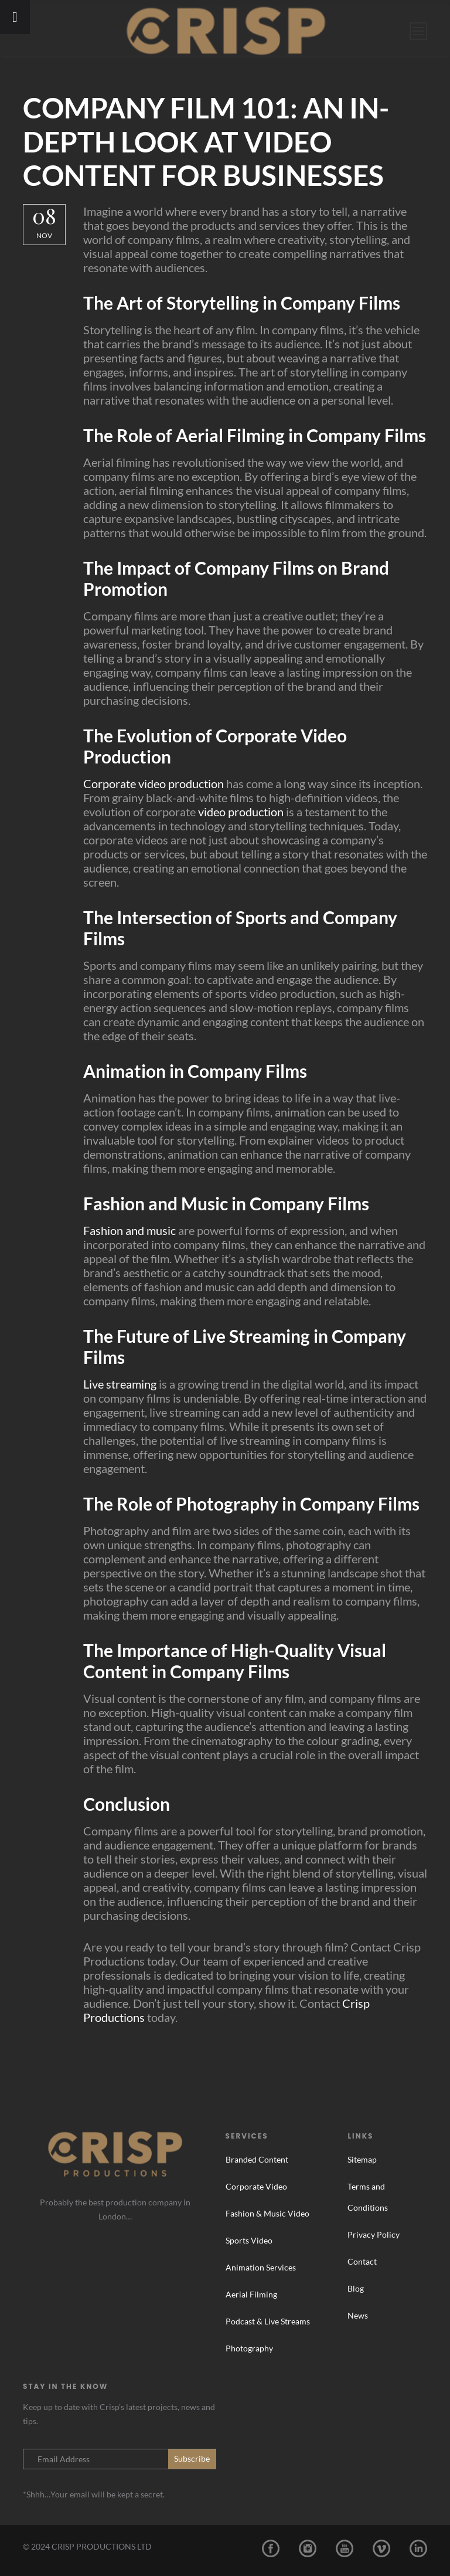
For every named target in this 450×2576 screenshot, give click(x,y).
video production (241, 812)
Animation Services (261, 2267)
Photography (249, 2348)
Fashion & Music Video (267, 2213)
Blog (355, 2288)
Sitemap (362, 2159)
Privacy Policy (373, 2234)
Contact (362, 2261)
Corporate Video (256, 2186)
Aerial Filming (251, 2294)
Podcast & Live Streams (268, 2321)
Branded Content (257, 2159)
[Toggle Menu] (15, 17)
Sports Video (249, 2240)
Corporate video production (153, 783)
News (357, 2315)
